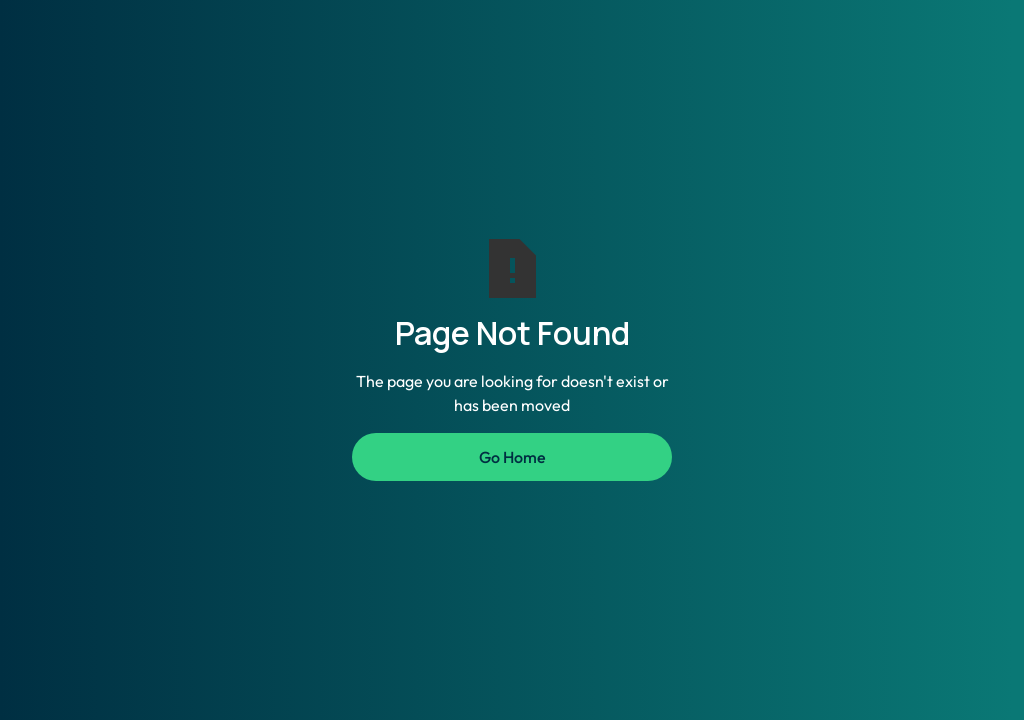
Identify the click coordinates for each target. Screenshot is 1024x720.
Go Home (512, 457)
